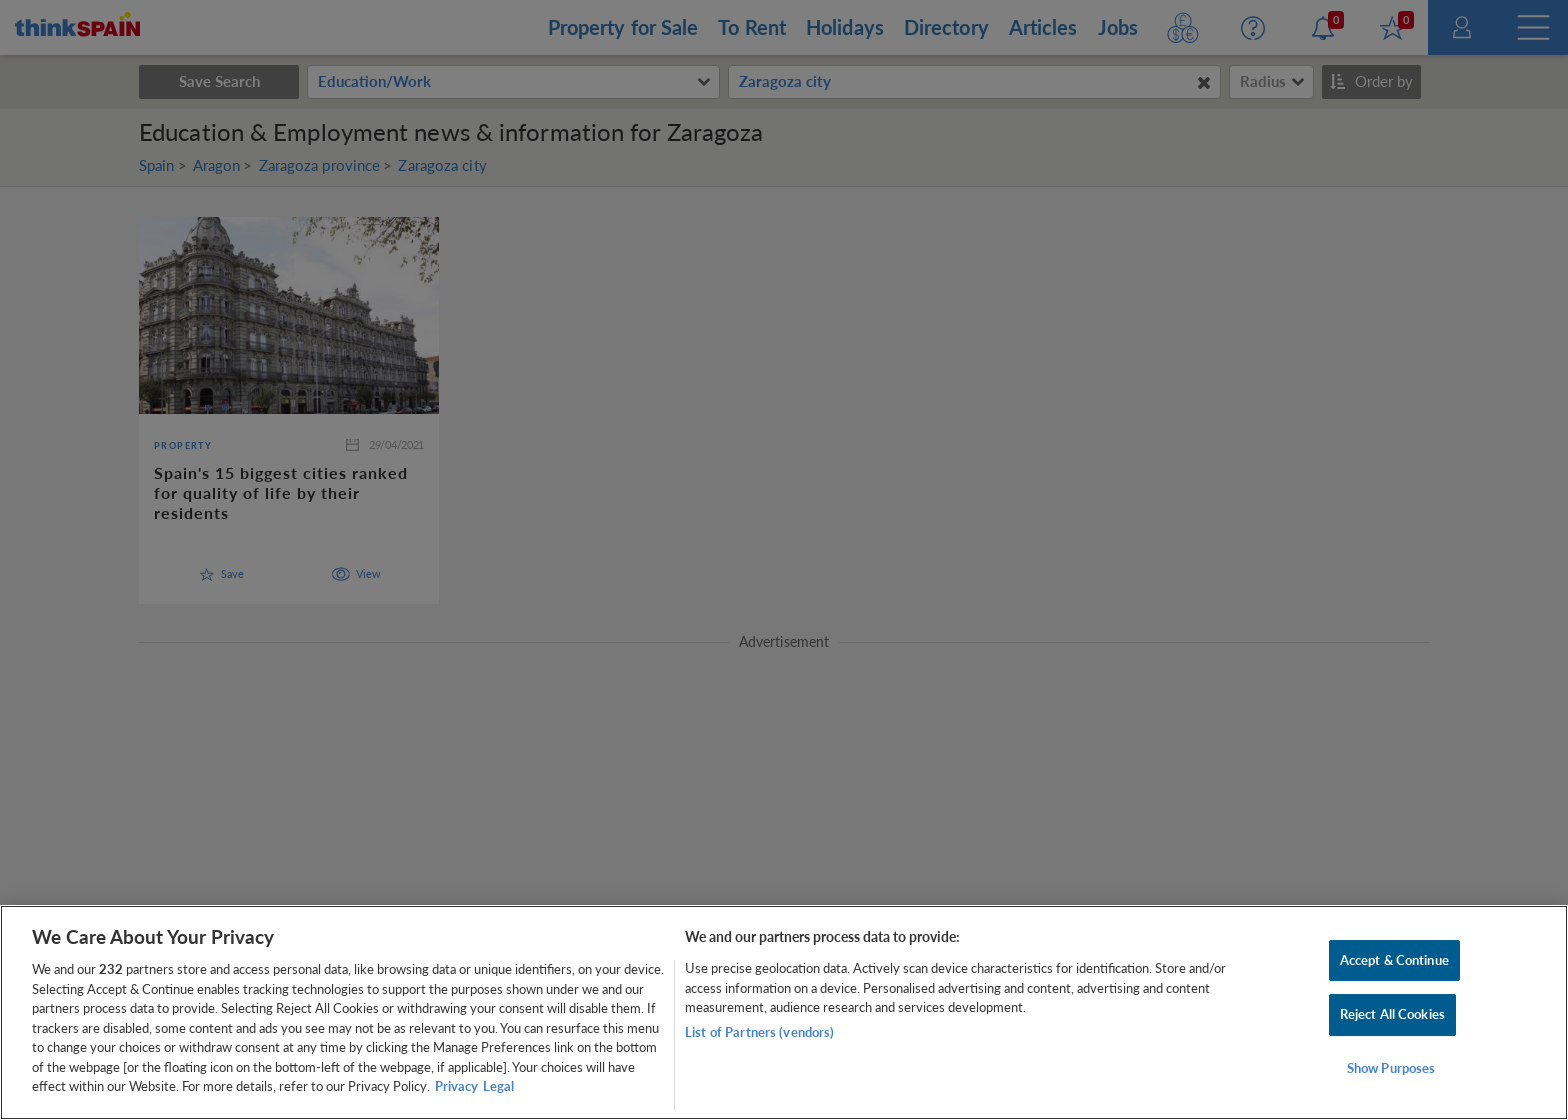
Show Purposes (1391, 1068)
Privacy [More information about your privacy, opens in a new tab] (456, 1086)
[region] (784, 1012)
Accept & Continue (1394, 960)
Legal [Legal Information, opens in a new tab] (498, 1086)
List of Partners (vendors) (759, 1032)
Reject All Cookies (1392, 1014)
